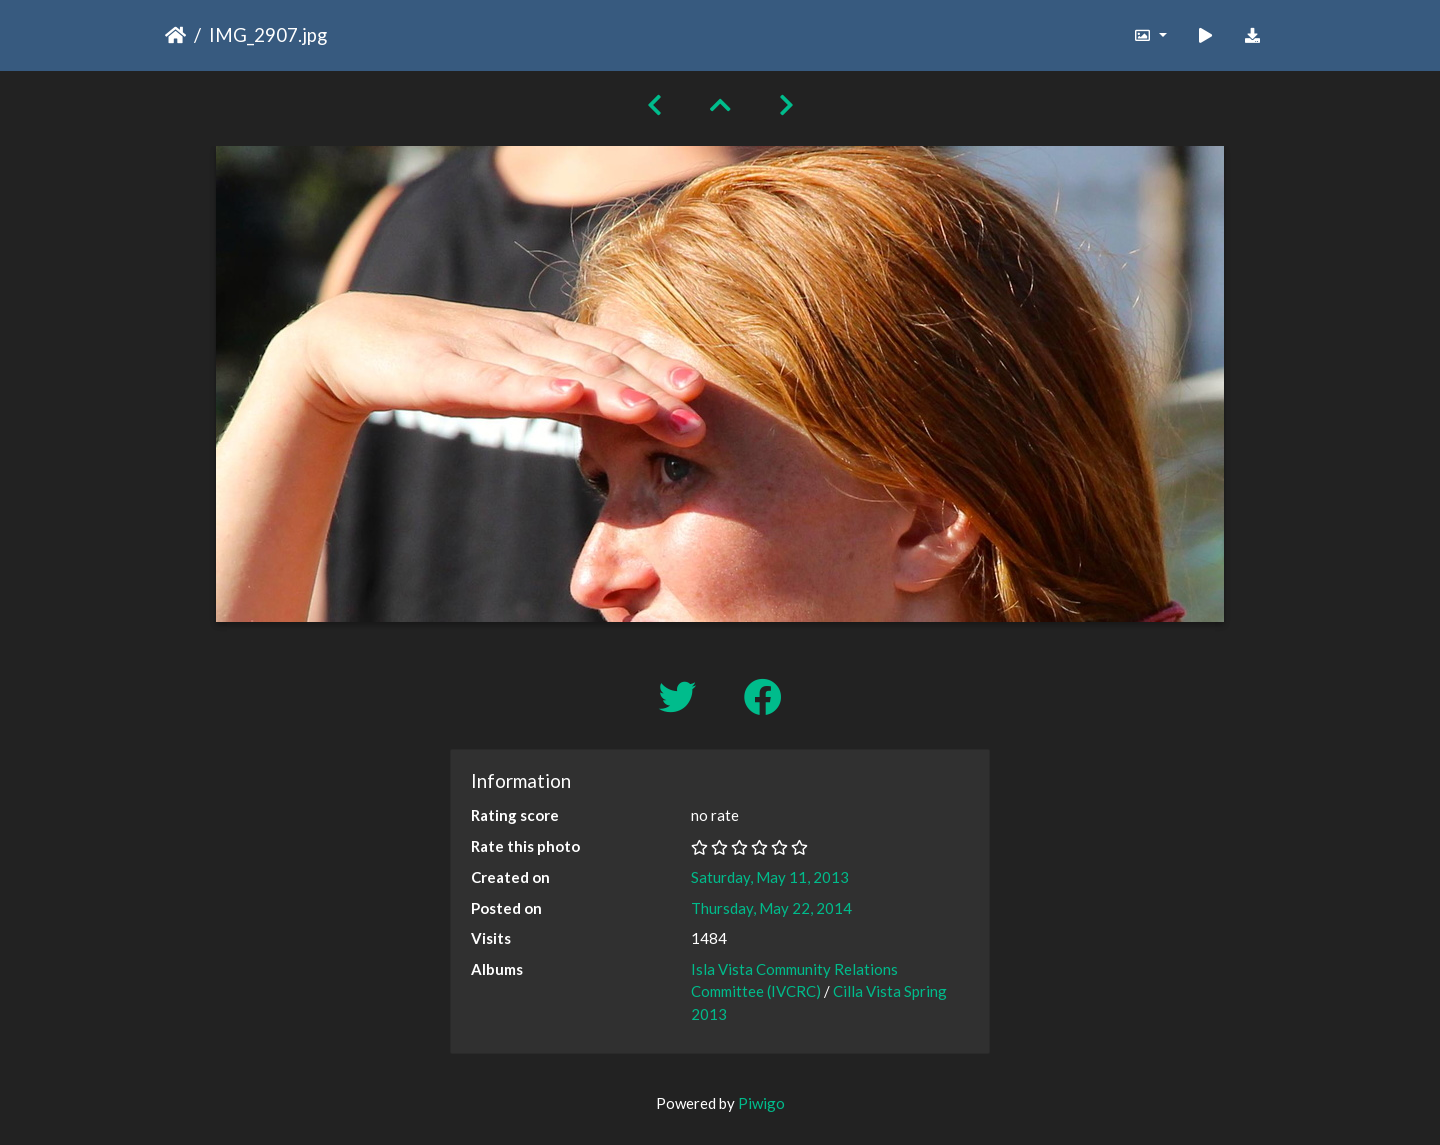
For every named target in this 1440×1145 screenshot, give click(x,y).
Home (175, 35)
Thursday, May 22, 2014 (771, 908)
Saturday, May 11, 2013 (770, 877)
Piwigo (761, 1103)
